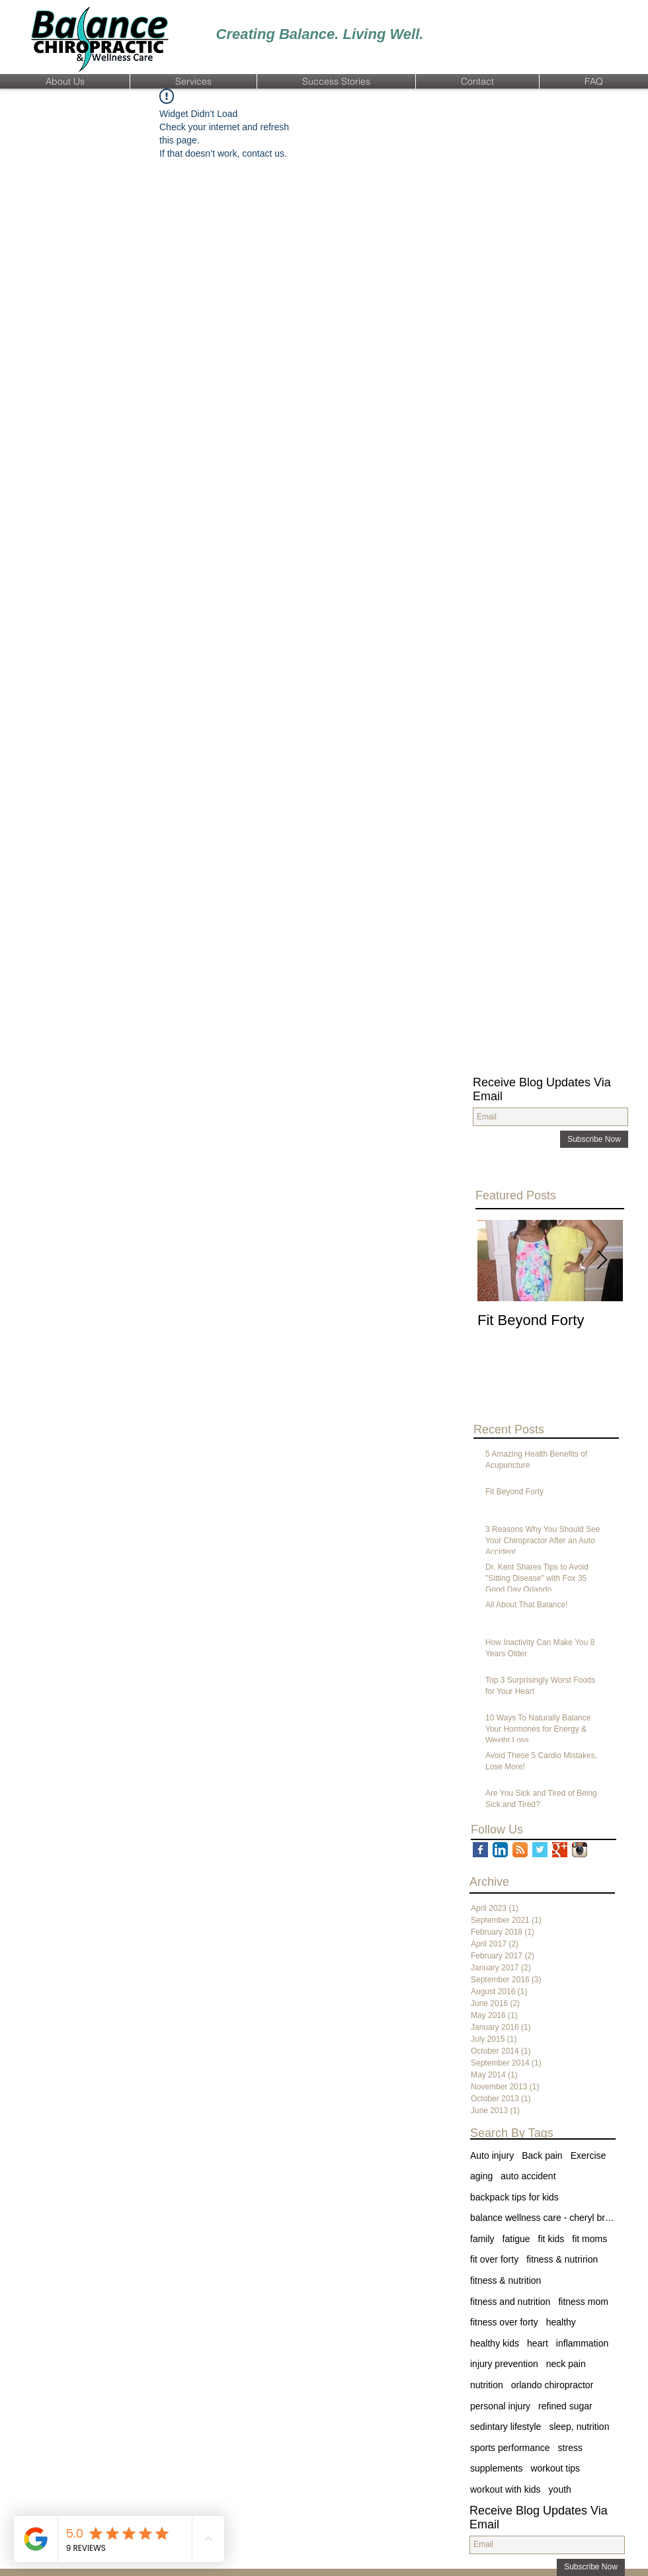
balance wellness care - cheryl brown (543, 2217)
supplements (496, 2468)
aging (481, 2176)
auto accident (528, 2176)
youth (560, 2489)
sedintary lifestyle (505, 2426)
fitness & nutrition (505, 2280)
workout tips (555, 2468)
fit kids (551, 2239)
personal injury (500, 2406)
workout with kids (505, 2489)
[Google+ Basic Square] (559, 1849)
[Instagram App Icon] (579, 1849)
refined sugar (565, 2406)
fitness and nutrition (510, 2301)
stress (570, 2447)
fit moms (589, 2239)
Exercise (588, 2155)
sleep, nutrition (579, 2426)
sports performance (510, 2447)
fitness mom (583, 2301)
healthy (561, 2322)
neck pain (566, 2363)
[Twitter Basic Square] (539, 1849)
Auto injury (492, 2155)
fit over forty (494, 2259)
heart (537, 2343)
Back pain (542, 2155)
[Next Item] (602, 1260)
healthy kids (494, 2343)
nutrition (486, 2385)
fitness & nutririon (562, 2259)
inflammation (582, 2343)
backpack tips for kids (514, 2197)
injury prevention (504, 2363)
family (482, 2239)
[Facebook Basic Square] (480, 1849)
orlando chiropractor (552, 2385)
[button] (65, 81)
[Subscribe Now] (594, 1139)
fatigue (516, 2239)
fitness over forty (504, 2322)
